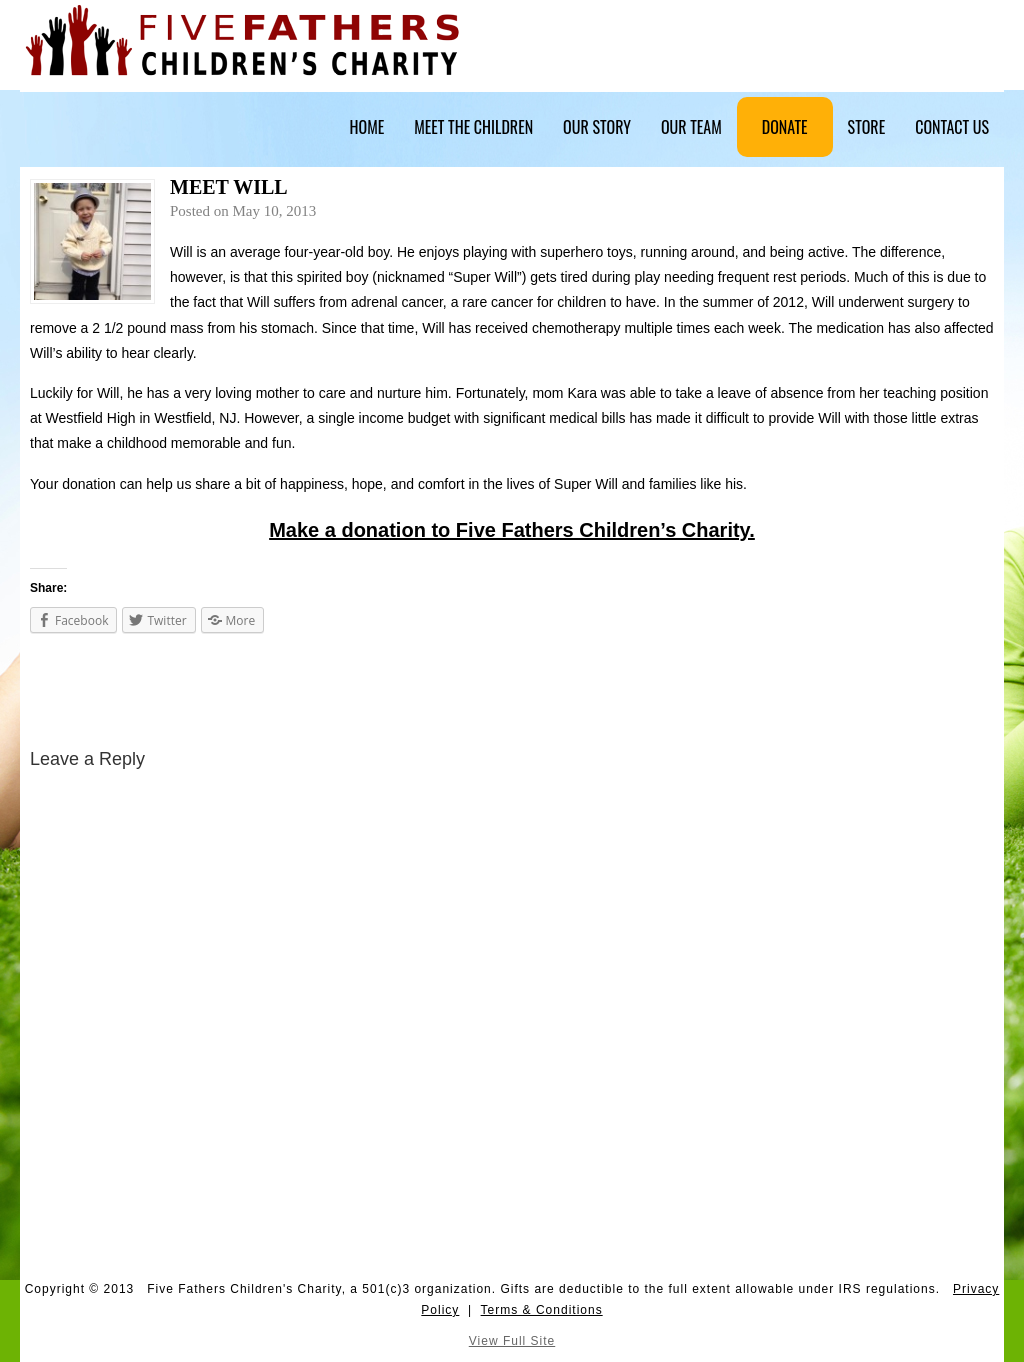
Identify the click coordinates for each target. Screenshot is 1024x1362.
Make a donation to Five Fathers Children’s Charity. (512, 530)
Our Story (597, 127)
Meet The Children (473, 127)
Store (867, 127)
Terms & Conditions (542, 1310)
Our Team (691, 127)
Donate (785, 127)
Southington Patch (957, 694)
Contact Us (952, 127)
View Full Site (512, 1341)
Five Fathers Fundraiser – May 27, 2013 (95, 694)
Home (367, 127)
